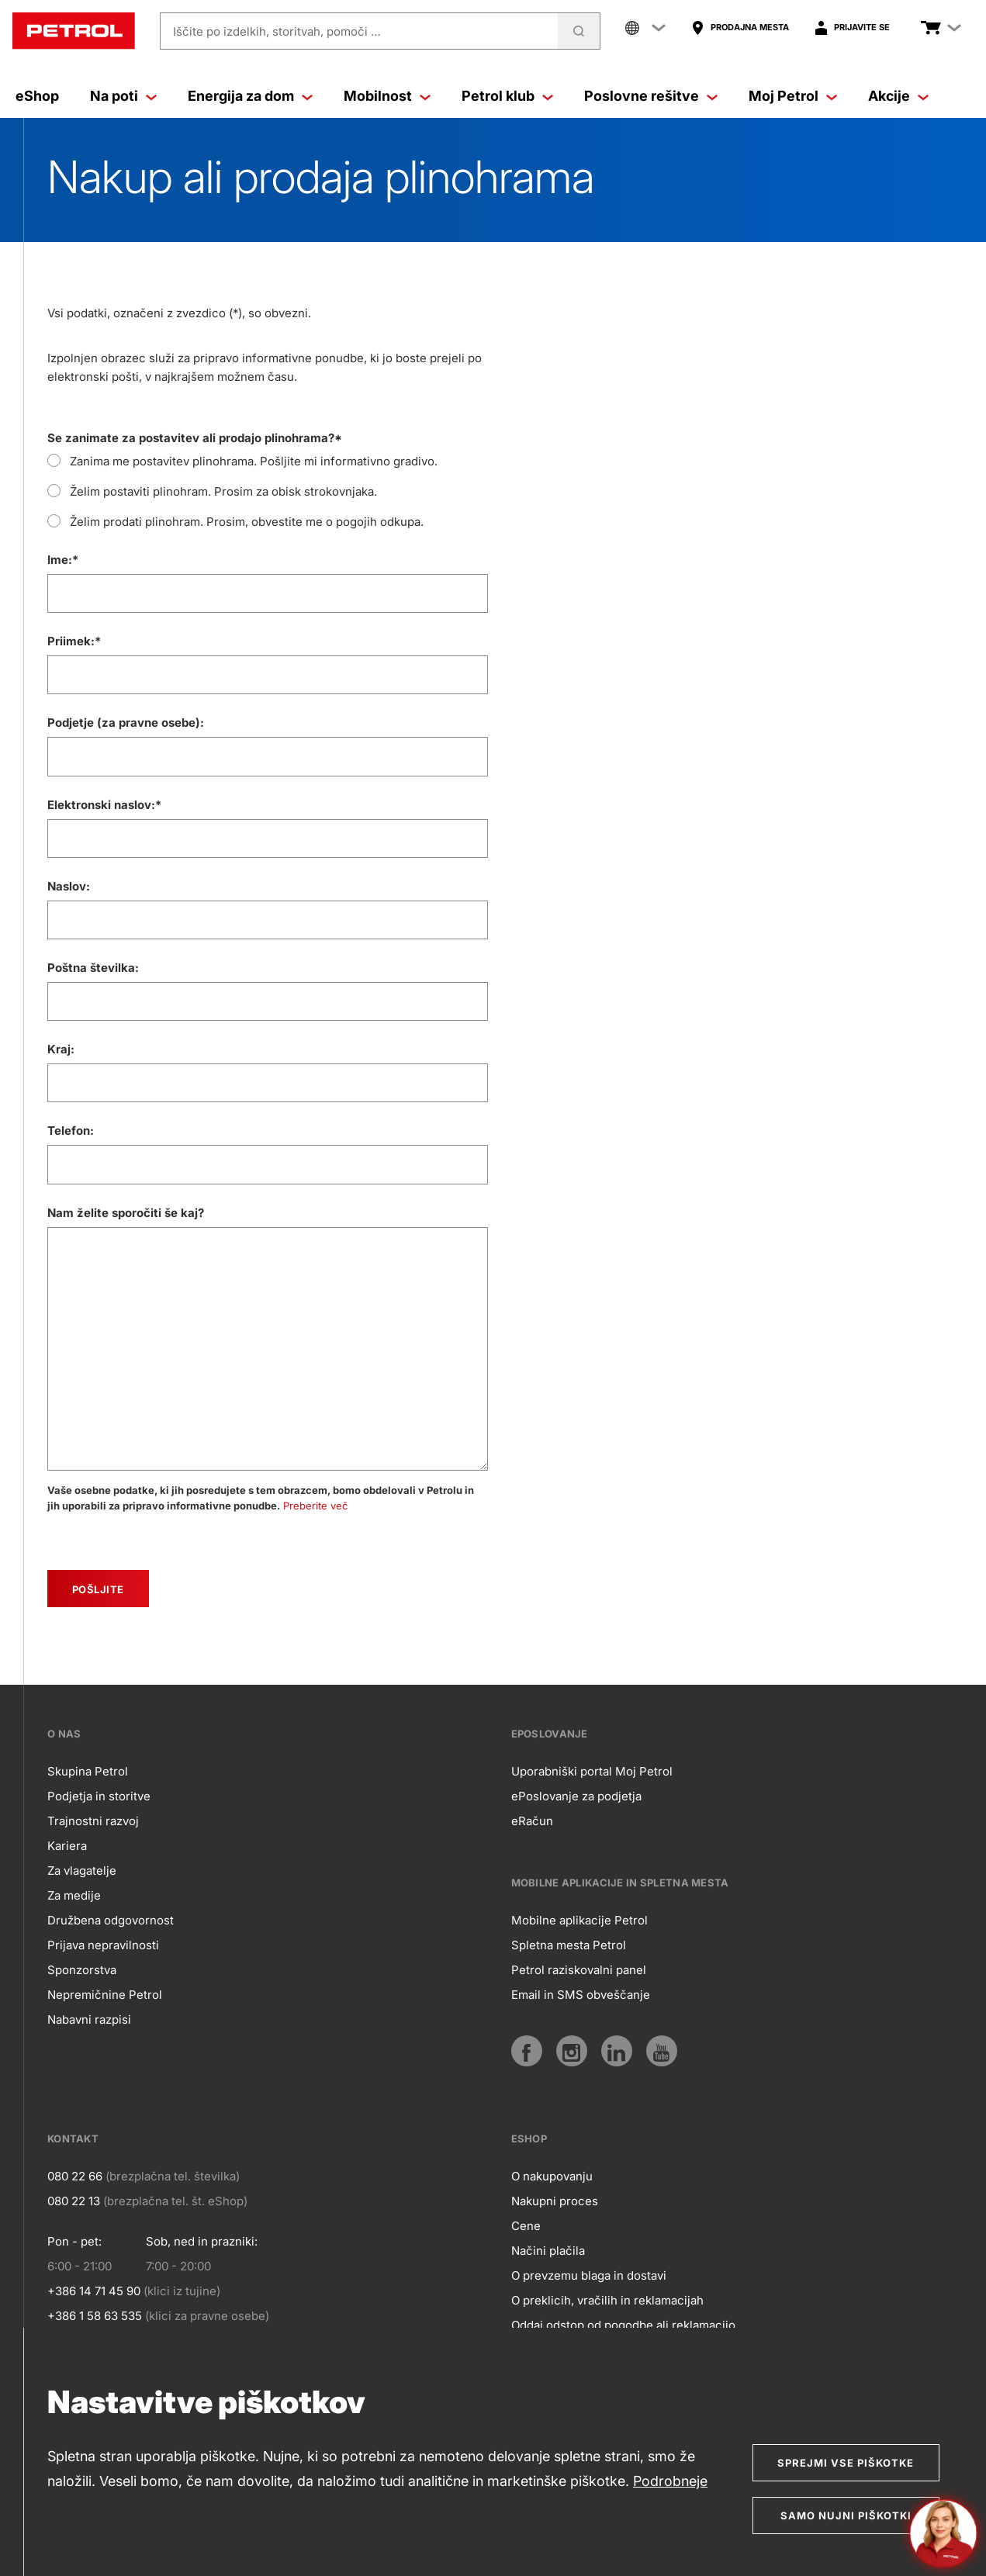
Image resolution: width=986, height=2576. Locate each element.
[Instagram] (571, 2050)
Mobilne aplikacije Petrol (579, 1920)
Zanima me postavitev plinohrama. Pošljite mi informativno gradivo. (254, 461)
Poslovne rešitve (651, 96)
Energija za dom (250, 96)
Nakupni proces (554, 2201)
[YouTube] (661, 2050)
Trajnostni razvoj (93, 1821)
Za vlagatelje (81, 1870)
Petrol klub (507, 96)
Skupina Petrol (87, 1771)
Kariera (67, 1845)
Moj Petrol (793, 96)
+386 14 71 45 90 (93, 2291)
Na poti (123, 96)
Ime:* (62, 559)
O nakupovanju (552, 2176)
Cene (526, 2225)
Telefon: (70, 1130)
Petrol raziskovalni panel (578, 1969)
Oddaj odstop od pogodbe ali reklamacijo (623, 2325)
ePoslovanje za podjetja (576, 1796)
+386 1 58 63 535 (94, 2315)
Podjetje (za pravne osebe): (125, 722)
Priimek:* (74, 641)
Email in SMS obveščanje (580, 1994)
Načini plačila (548, 2250)
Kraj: (60, 1049)
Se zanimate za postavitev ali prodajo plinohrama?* (194, 437)
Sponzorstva (81, 1969)
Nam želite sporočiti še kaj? (125, 1212)
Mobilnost (387, 96)
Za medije (74, 1895)
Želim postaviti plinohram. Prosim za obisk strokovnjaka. (223, 491)
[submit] (98, 1588)
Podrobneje (670, 2481)
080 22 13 (73, 2201)
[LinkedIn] (616, 2050)
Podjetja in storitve (98, 1796)
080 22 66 (74, 2176)
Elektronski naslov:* (104, 804)
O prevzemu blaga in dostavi (588, 2275)
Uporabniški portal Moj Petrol (592, 1771)
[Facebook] (526, 2050)
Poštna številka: (93, 967)
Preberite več (315, 1505)
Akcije (898, 96)
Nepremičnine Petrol (104, 1994)
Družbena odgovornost (110, 1920)
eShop (37, 96)
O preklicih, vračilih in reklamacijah (607, 2300)
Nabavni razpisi (89, 2019)
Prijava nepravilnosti (103, 1945)
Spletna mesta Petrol (568, 1945)
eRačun (532, 1821)
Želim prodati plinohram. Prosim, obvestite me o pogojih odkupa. (247, 521)
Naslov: (68, 886)
